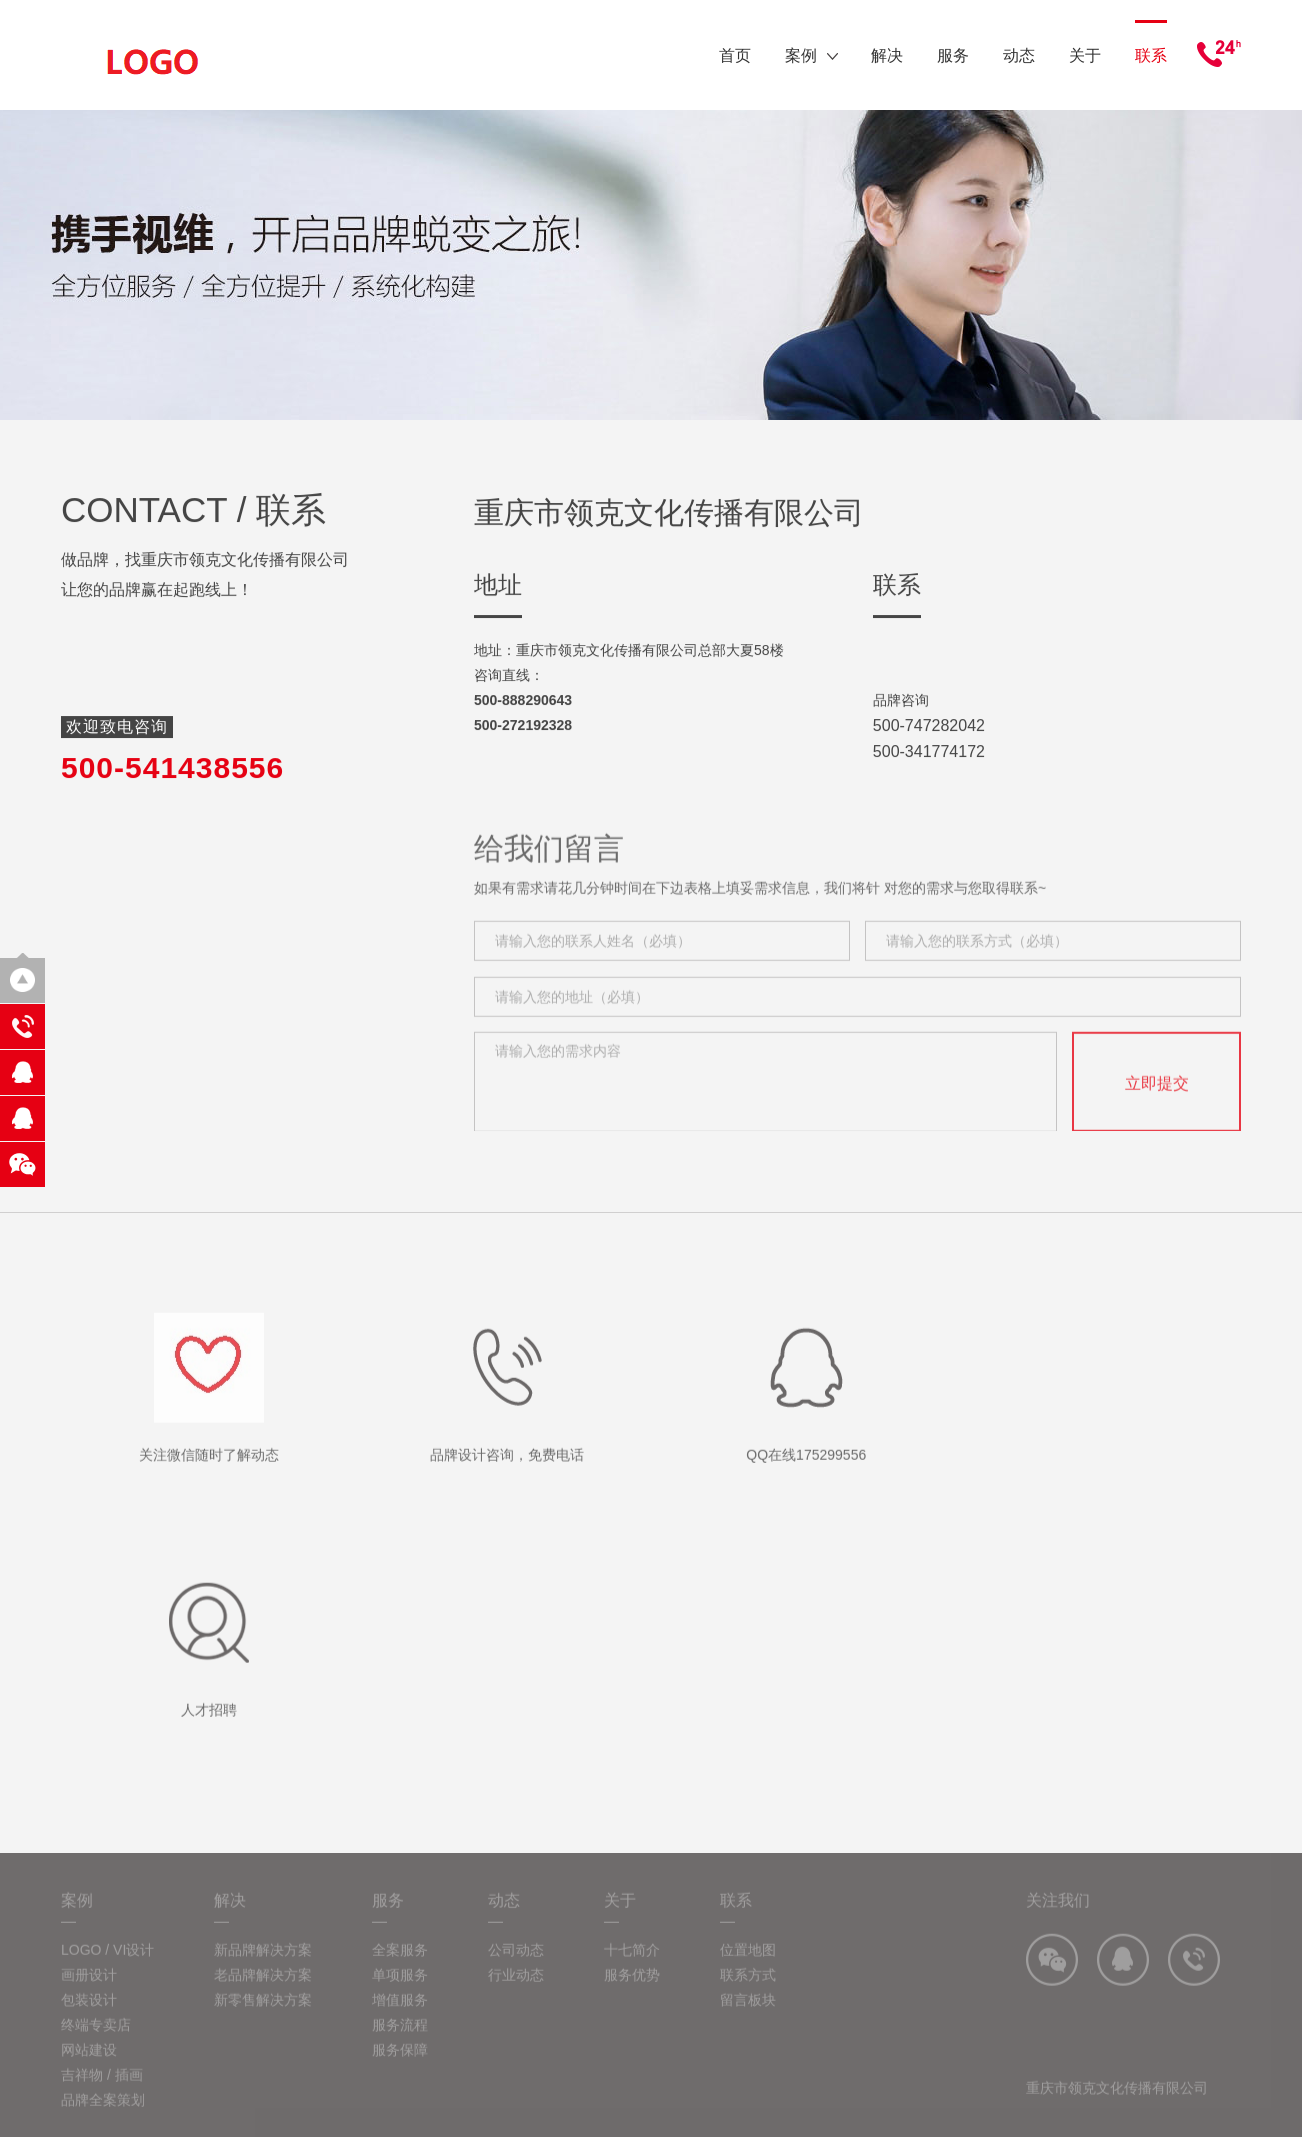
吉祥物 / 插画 (102, 2092)
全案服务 (400, 1967)
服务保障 (400, 2067)
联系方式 (748, 1992)
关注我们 (1058, 1917)
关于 (1085, 55)
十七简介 (632, 1967)
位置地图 (748, 1967)
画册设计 (89, 1992)
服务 (953, 55)
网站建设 (89, 2067)
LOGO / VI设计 (107, 1967)
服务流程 (400, 2042)
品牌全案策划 (103, 2117)
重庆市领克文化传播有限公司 (1117, 2105)
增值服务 (400, 2017)
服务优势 (632, 1992)
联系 (1151, 55)
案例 (811, 55)
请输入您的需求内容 (765, 1100)
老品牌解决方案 (263, 1992)
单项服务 (400, 1992)
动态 (1019, 55)
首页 (735, 55)
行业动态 (516, 1992)
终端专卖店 (96, 2042)
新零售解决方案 (263, 2017)
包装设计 (89, 2017)
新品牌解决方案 (263, 1967)
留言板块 (748, 2017)
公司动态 (516, 1967)
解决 (887, 55)
